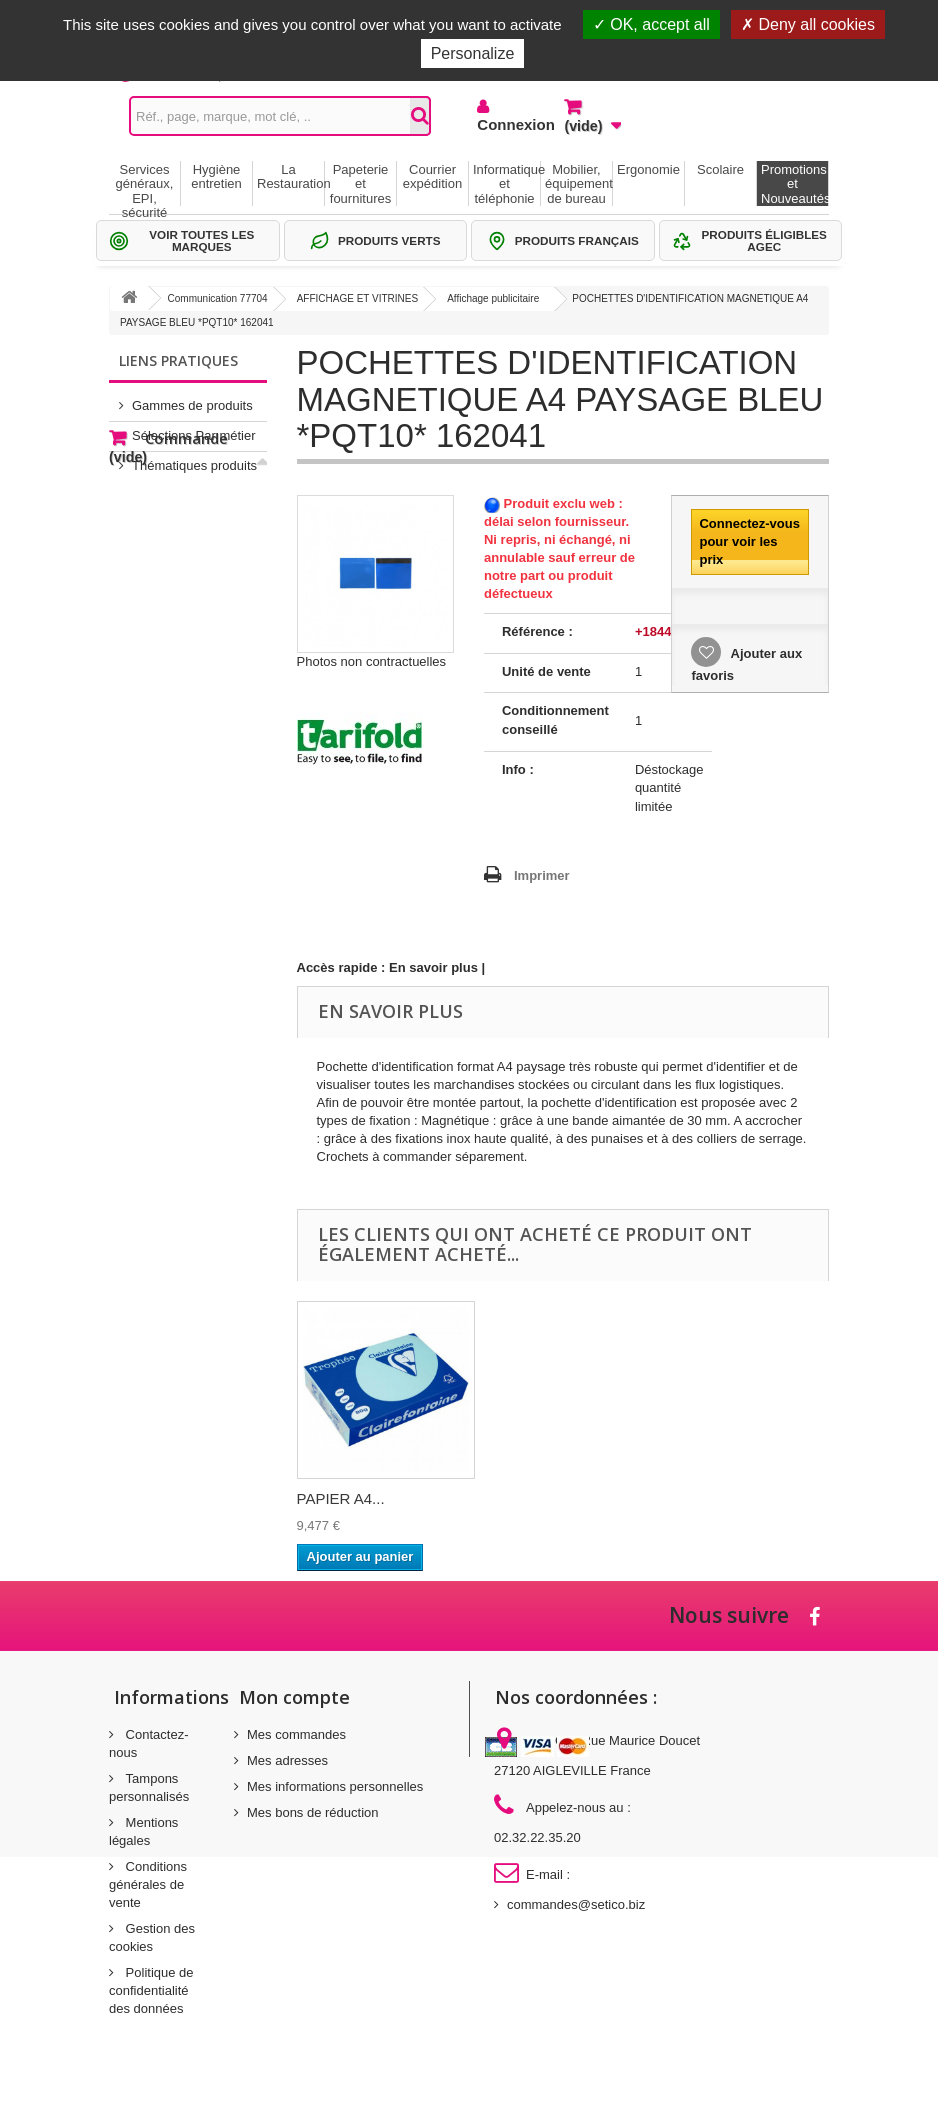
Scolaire (720, 169)
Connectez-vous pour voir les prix (749, 541)
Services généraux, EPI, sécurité (145, 184)
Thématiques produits (194, 457)
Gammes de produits (192, 397)
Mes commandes (296, 1734)
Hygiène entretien (216, 176)
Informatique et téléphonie (506, 184)
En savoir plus (433, 967)
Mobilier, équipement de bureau (578, 184)
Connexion (505, 124)
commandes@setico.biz (576, 1904)
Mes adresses (287, 1760)
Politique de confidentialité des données (151, 1990)
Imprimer (542, 875)
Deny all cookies (808, 24)
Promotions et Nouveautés (794, 184)
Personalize (473, 53)
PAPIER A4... (341, 1498)
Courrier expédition (432, 176)
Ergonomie (648, 169)
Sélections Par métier (194, 427)
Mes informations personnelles (335, 1786)
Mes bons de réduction (313, 1812)
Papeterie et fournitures (360, 184)
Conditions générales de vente (148, 1884)
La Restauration (290, 176)
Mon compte (294, 1697)
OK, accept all (651, 24)
